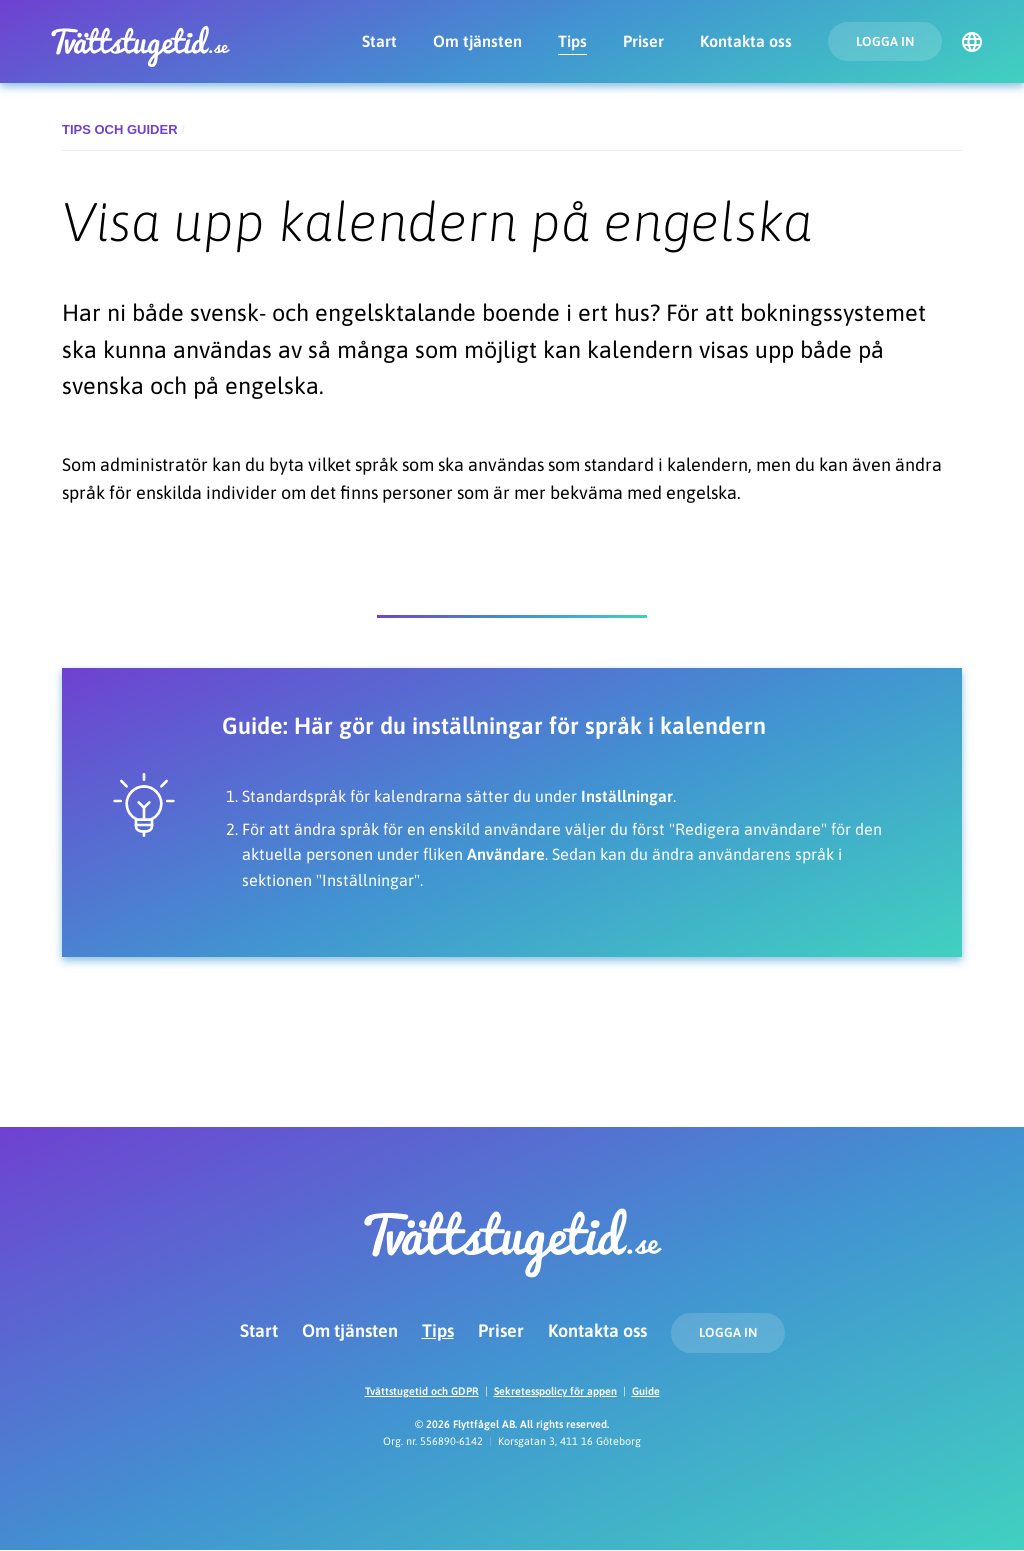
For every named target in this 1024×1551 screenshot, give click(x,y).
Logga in (885, 41)
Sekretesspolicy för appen (555, 1391)
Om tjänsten (477, 41)
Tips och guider (120, 129)
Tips (572, 41)
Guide (646, 1391)
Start (379, 41)
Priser (643, 41)
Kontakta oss (746, 41)
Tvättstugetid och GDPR (422, 1391)
